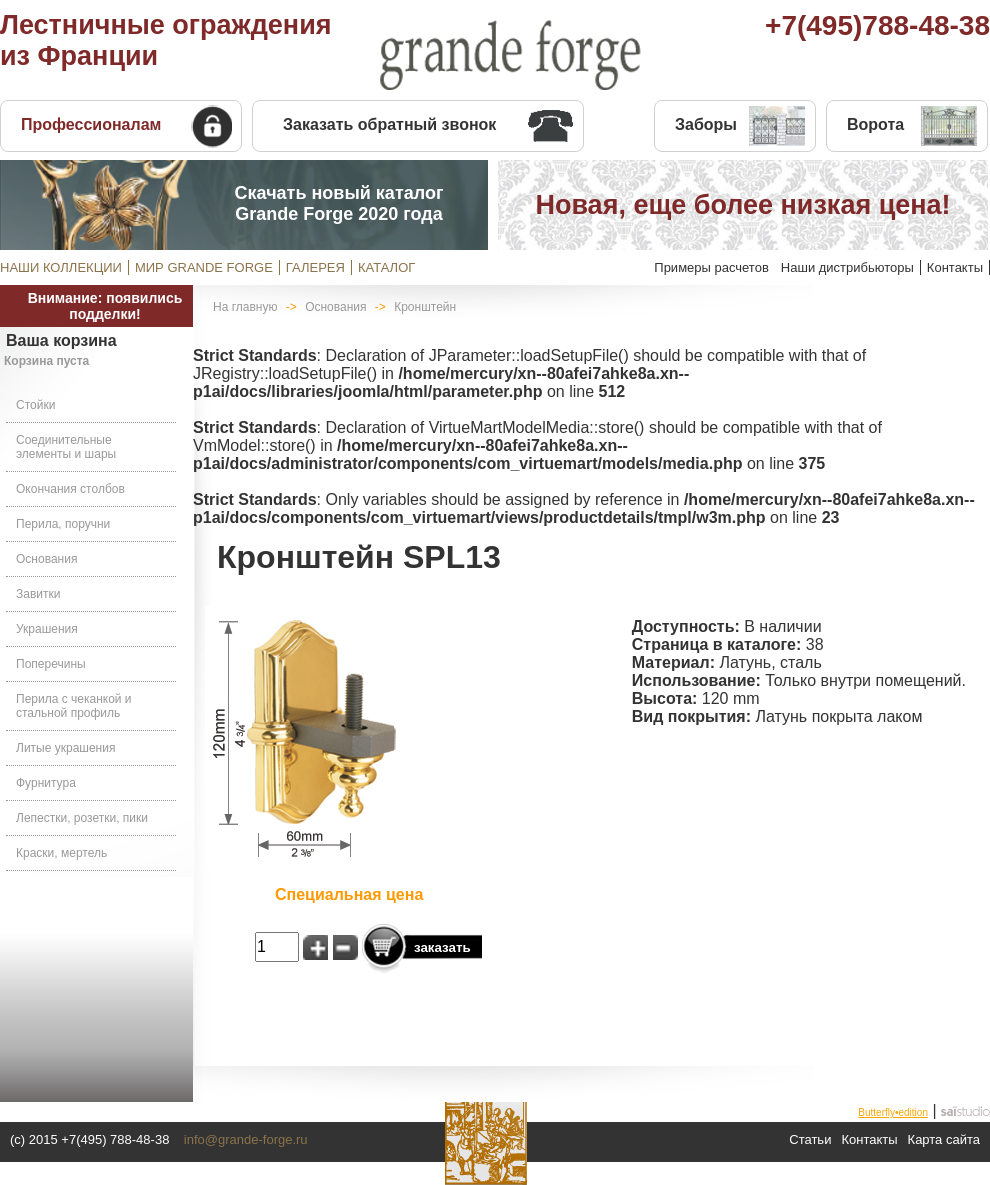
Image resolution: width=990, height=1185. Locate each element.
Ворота (875, 124)
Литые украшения (65, 748)
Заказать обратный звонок (389, 124)
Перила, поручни (63, 524)
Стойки (35, 405)
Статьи (810, 1139)
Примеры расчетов (711, 267)
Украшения (47, 629)
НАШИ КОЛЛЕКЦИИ (61, 267)
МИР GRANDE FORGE (204, 267)
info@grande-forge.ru (246, 1139)
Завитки (38, 594)
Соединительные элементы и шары (66, 447)
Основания (46, 559)
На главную (245, 307)
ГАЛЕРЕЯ (315, 267)
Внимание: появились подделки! (105, 306)
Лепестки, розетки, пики (82, 818)
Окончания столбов (70, 489)
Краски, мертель (61, 853)
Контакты (955, 267)
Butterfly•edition (893, 1112)
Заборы (706, 124)
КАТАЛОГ (386, 267)
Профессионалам (91, 124)
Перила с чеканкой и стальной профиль (74, 706)
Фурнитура (46, 783)
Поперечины (51, 664)
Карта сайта (944, 1139)
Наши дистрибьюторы (847, 267)
